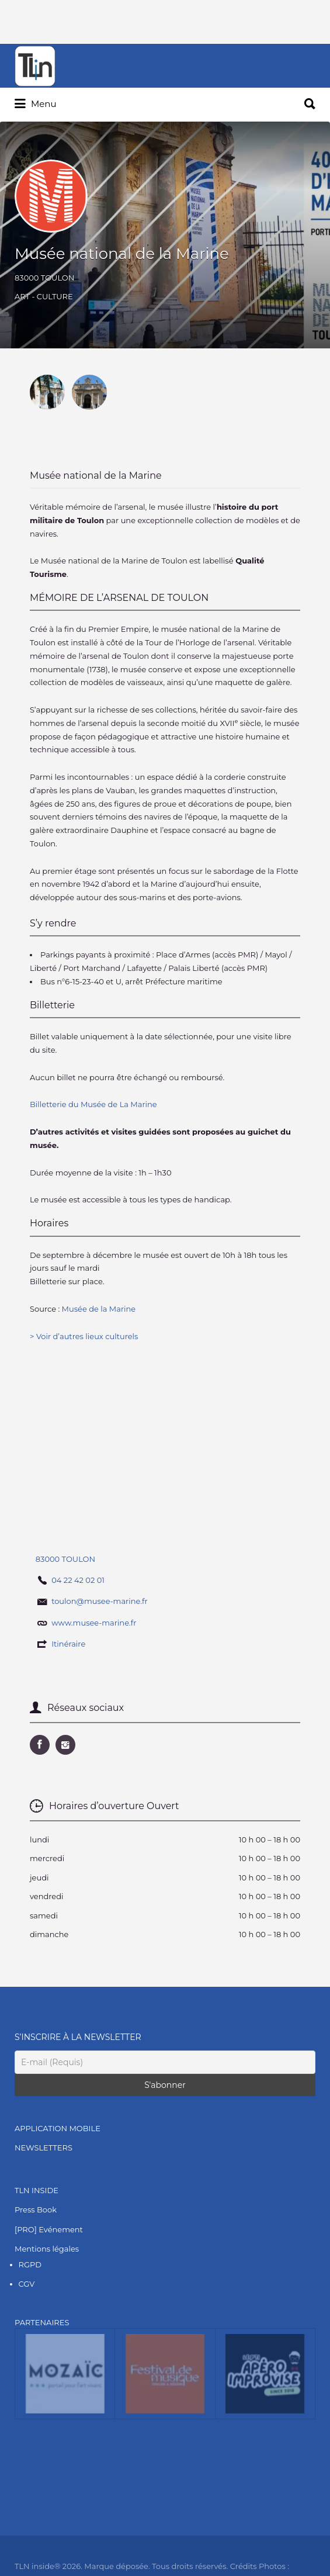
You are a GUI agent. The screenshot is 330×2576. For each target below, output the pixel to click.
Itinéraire (68, 1643)
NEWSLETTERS (43, 2147)
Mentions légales (47, 2248)
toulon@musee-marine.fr (99, 1601)
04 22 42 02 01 (78, 1580)
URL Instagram (65, 1745)
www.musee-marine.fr (93, 1622)
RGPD (30, 2264)
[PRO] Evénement (49, 2229)
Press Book (36, 2209)
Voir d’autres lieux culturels (87, 1336)
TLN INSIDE (36, 2190)
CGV (27, 2283)
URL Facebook (40, 1745)
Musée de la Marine (99, 1308)
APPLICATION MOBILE (57, 2128)
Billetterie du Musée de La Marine (94, 1104)
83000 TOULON (44, 277)
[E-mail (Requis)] (165, 2062)
